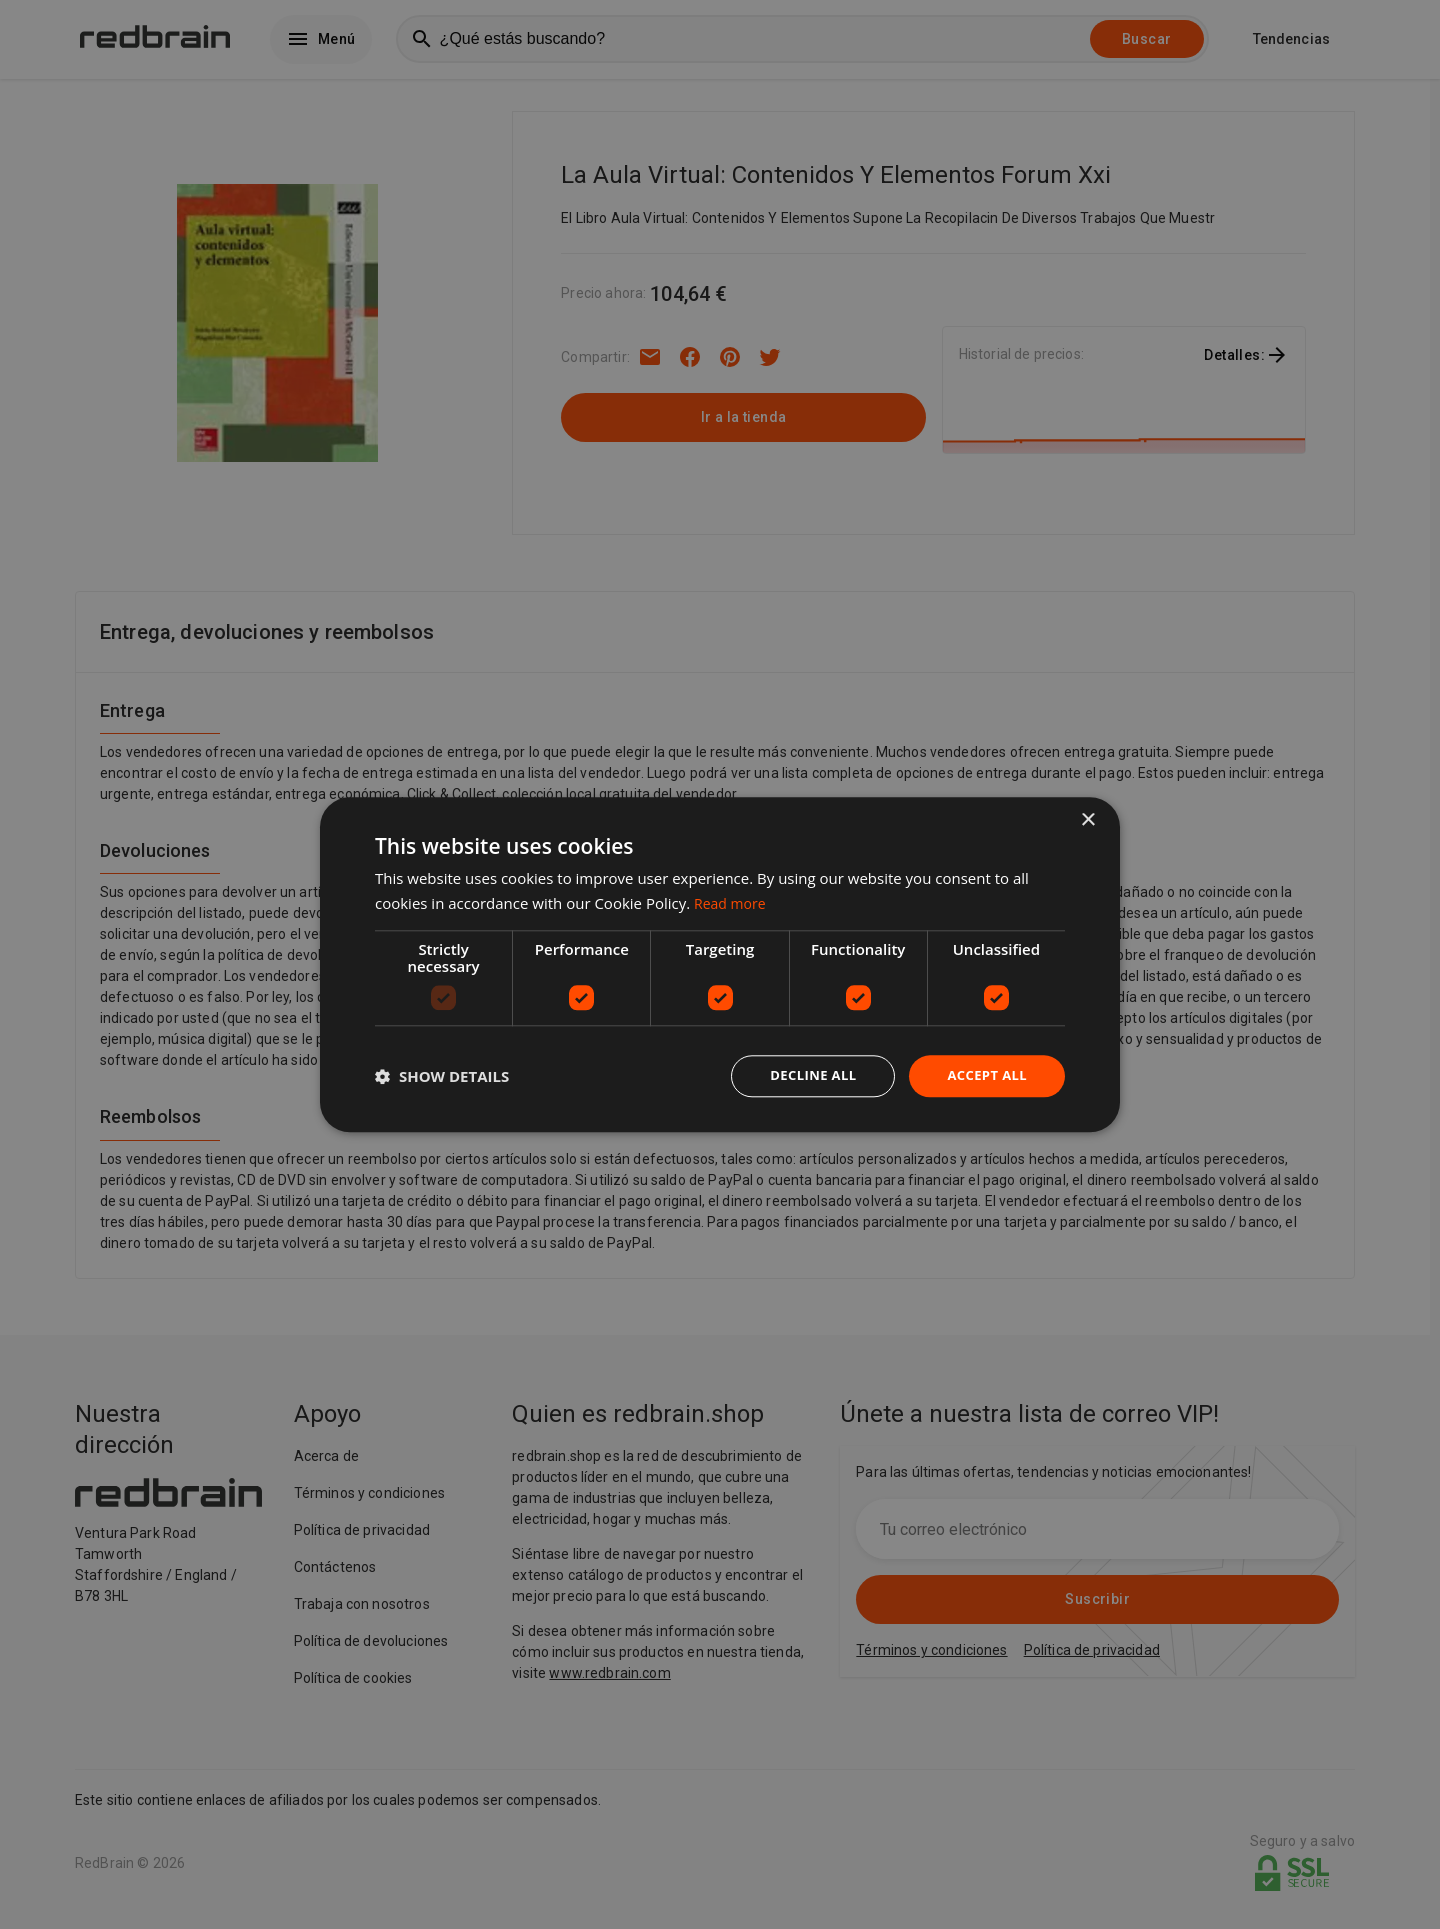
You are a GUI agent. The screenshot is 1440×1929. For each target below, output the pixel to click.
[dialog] (720, 964)
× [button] (1087, 818)
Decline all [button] (804, 1075)
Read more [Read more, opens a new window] (732, 901)
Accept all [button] (984, 1075)
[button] (442, 1076)
